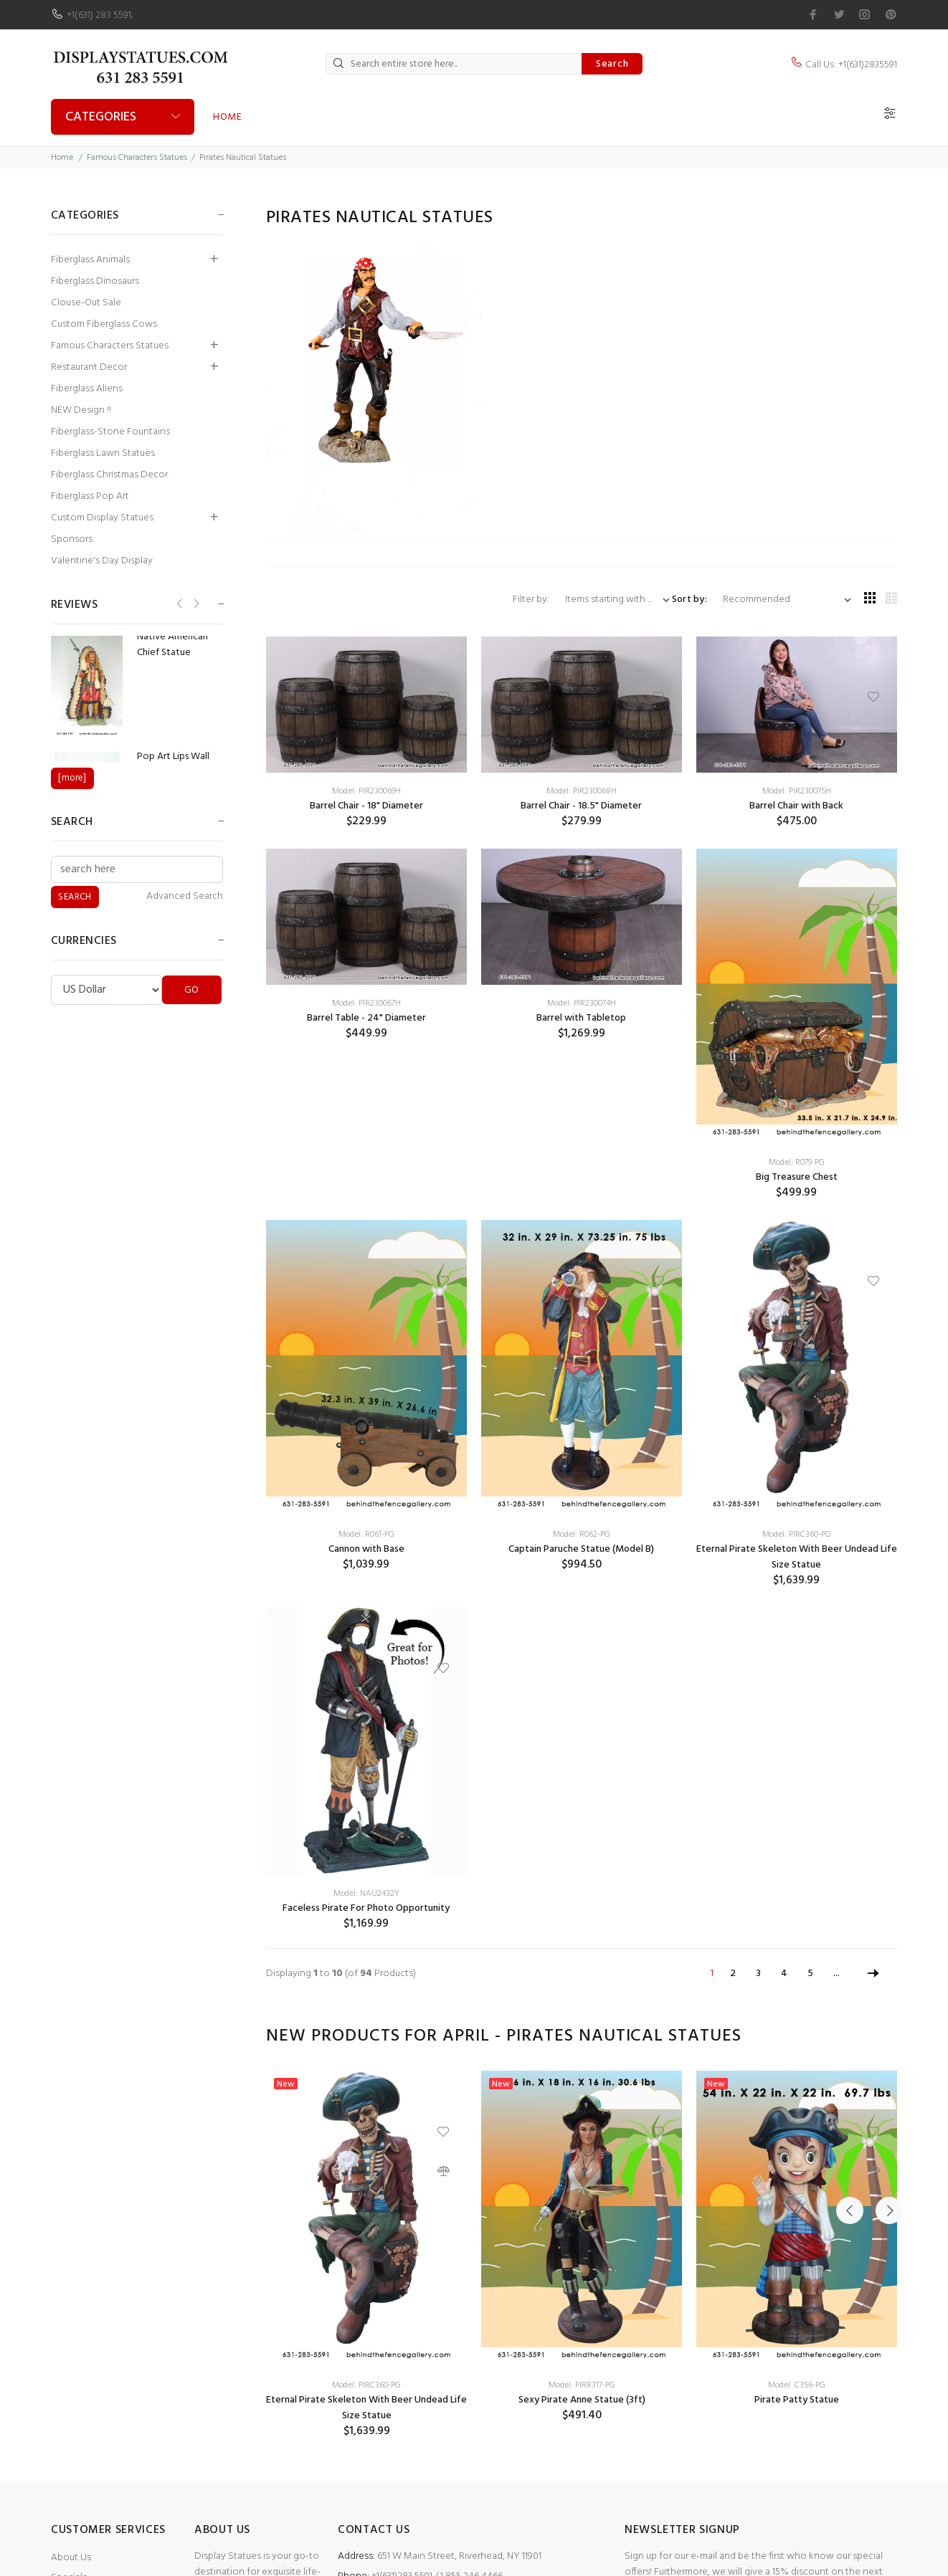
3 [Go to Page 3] (758, 1973)
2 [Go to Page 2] (733, 1973)
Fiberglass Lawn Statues (103, 453)
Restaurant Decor (89, 367)
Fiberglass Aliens (87, 389)
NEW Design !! (81, 410)
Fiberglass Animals (90, 260)
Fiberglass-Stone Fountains (110, 432)
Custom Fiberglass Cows (104, 324)
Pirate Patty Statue (796, 2400)
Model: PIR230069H (366, 791)
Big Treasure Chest (797, 1177)
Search (612, 64)
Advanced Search (184, 897)
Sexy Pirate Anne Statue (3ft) (581, 2400)
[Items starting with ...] (611, 599)
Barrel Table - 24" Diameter (366, 1018)
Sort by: (689, 600)
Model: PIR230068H (581, 791)
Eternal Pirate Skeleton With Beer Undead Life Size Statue (796, 1557)
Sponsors (72, 539)
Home (227, 117)
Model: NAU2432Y (366, 1893)
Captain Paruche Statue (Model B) (581, 1549)
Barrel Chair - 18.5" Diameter (581, 806)
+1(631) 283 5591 (99, 15)
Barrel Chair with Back (796, 806)
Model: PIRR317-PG (582, 2385)
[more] (72, 778)
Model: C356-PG (796, 2385)
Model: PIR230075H (796, 791)
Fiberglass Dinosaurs (95, 281)
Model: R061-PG (366, 1534)
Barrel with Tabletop (581, 1018)
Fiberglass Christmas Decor (109, 475)
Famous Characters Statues (137, 158)
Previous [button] (849, 2036)
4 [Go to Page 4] (784, 1973)
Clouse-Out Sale (86, 303)
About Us (71, 2557)
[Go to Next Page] (873, 1974)
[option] (366, 2254)
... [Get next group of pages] (836, 1973)
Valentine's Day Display (102, 561)
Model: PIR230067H (366, 1003)
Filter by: (532, 599)
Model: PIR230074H (581, 1003)
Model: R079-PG (797, 1162)
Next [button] (883, 2036)
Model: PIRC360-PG (796, 1534)
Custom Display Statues (102, 518)
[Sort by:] (781, 599)
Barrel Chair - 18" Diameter (366, 806)
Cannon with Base (366, 1549)
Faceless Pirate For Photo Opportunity (366, 1908)
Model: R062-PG (581, 1534)
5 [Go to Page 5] (810, 1973)
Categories (100, 117)
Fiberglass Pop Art (90, 496)
